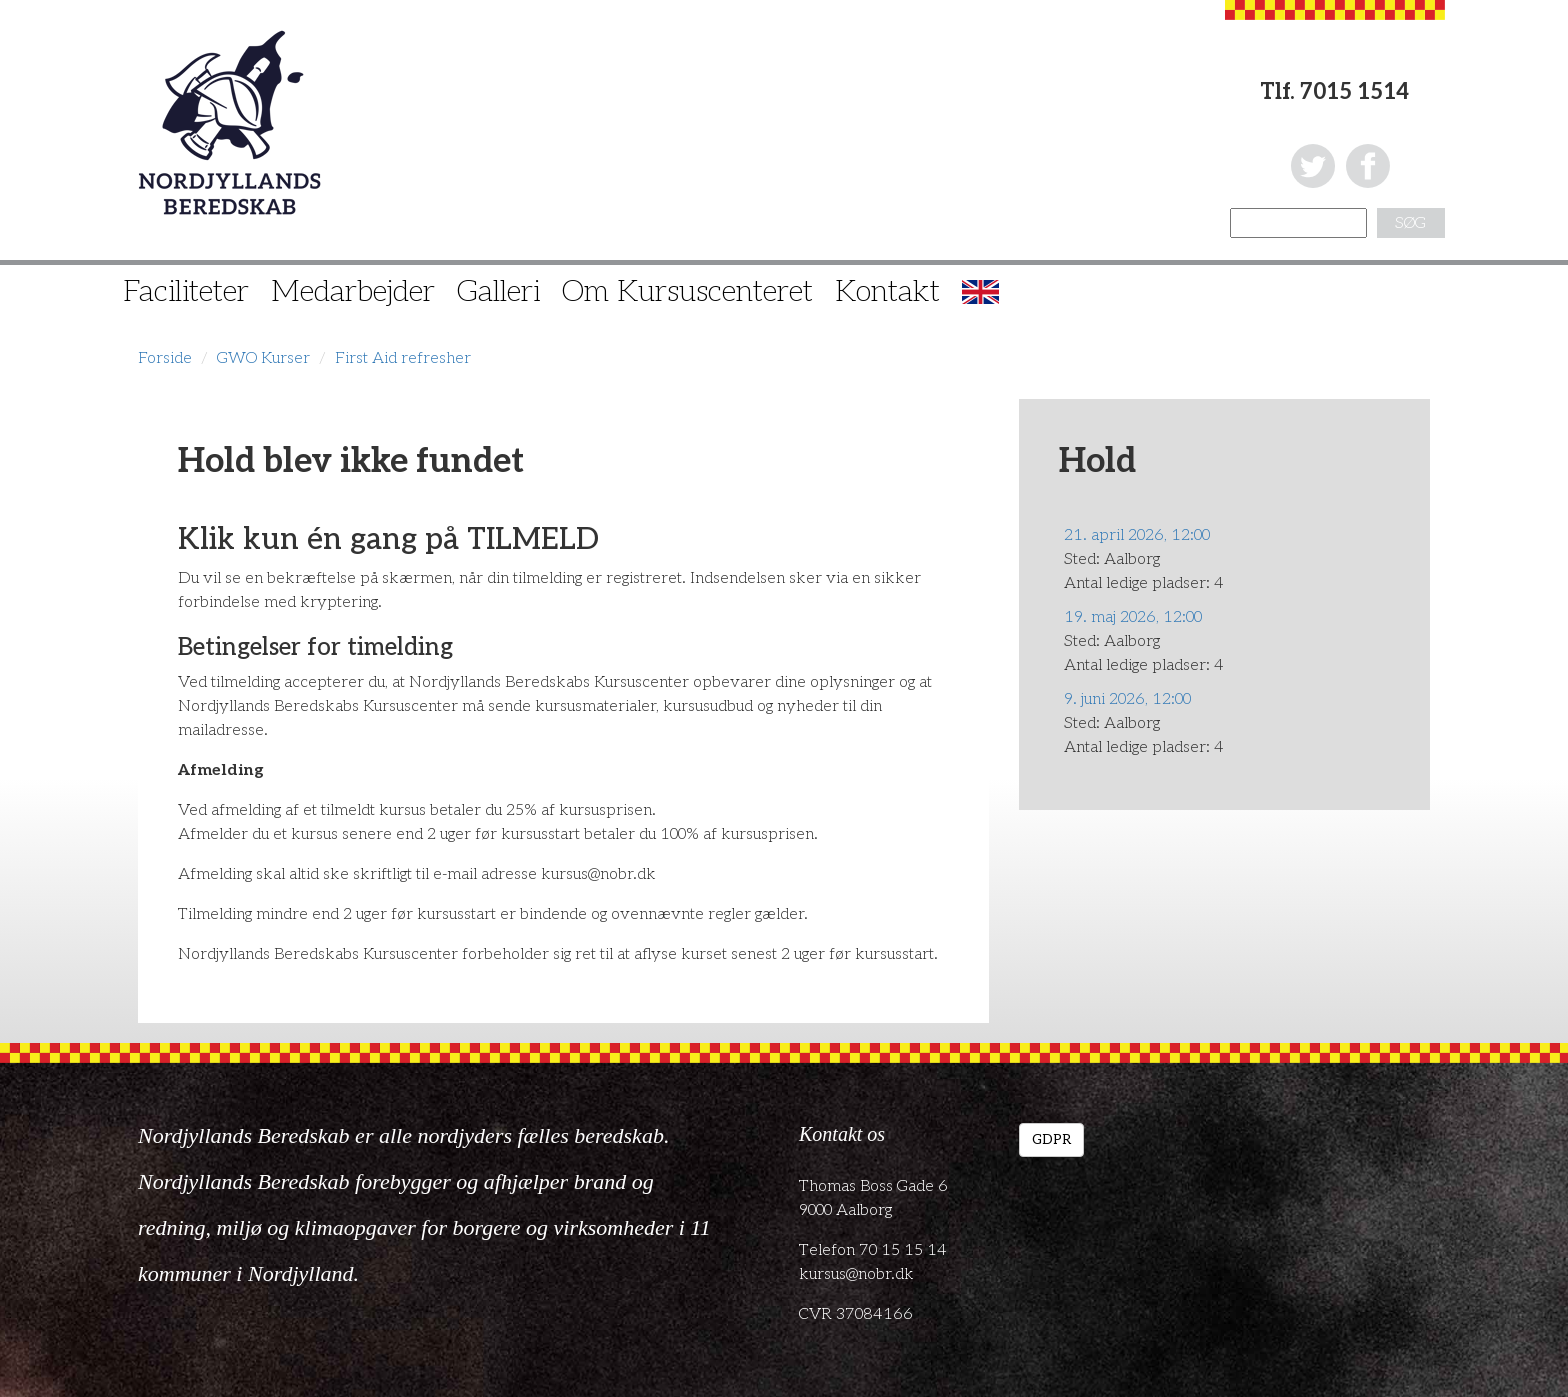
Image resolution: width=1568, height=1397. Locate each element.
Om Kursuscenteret (687, 292)
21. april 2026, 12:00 (1137, 535)
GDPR (1051, 1139)
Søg (1410, 223)
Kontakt (887, 292)
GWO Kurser (263, 358)
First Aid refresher (403, 358)
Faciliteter (186, 292)
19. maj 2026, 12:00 (1133, 617)
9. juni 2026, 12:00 (1127, 699)
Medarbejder (353, 292)
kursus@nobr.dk (856, 1274)
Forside (165, 358)
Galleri (498, 292)
